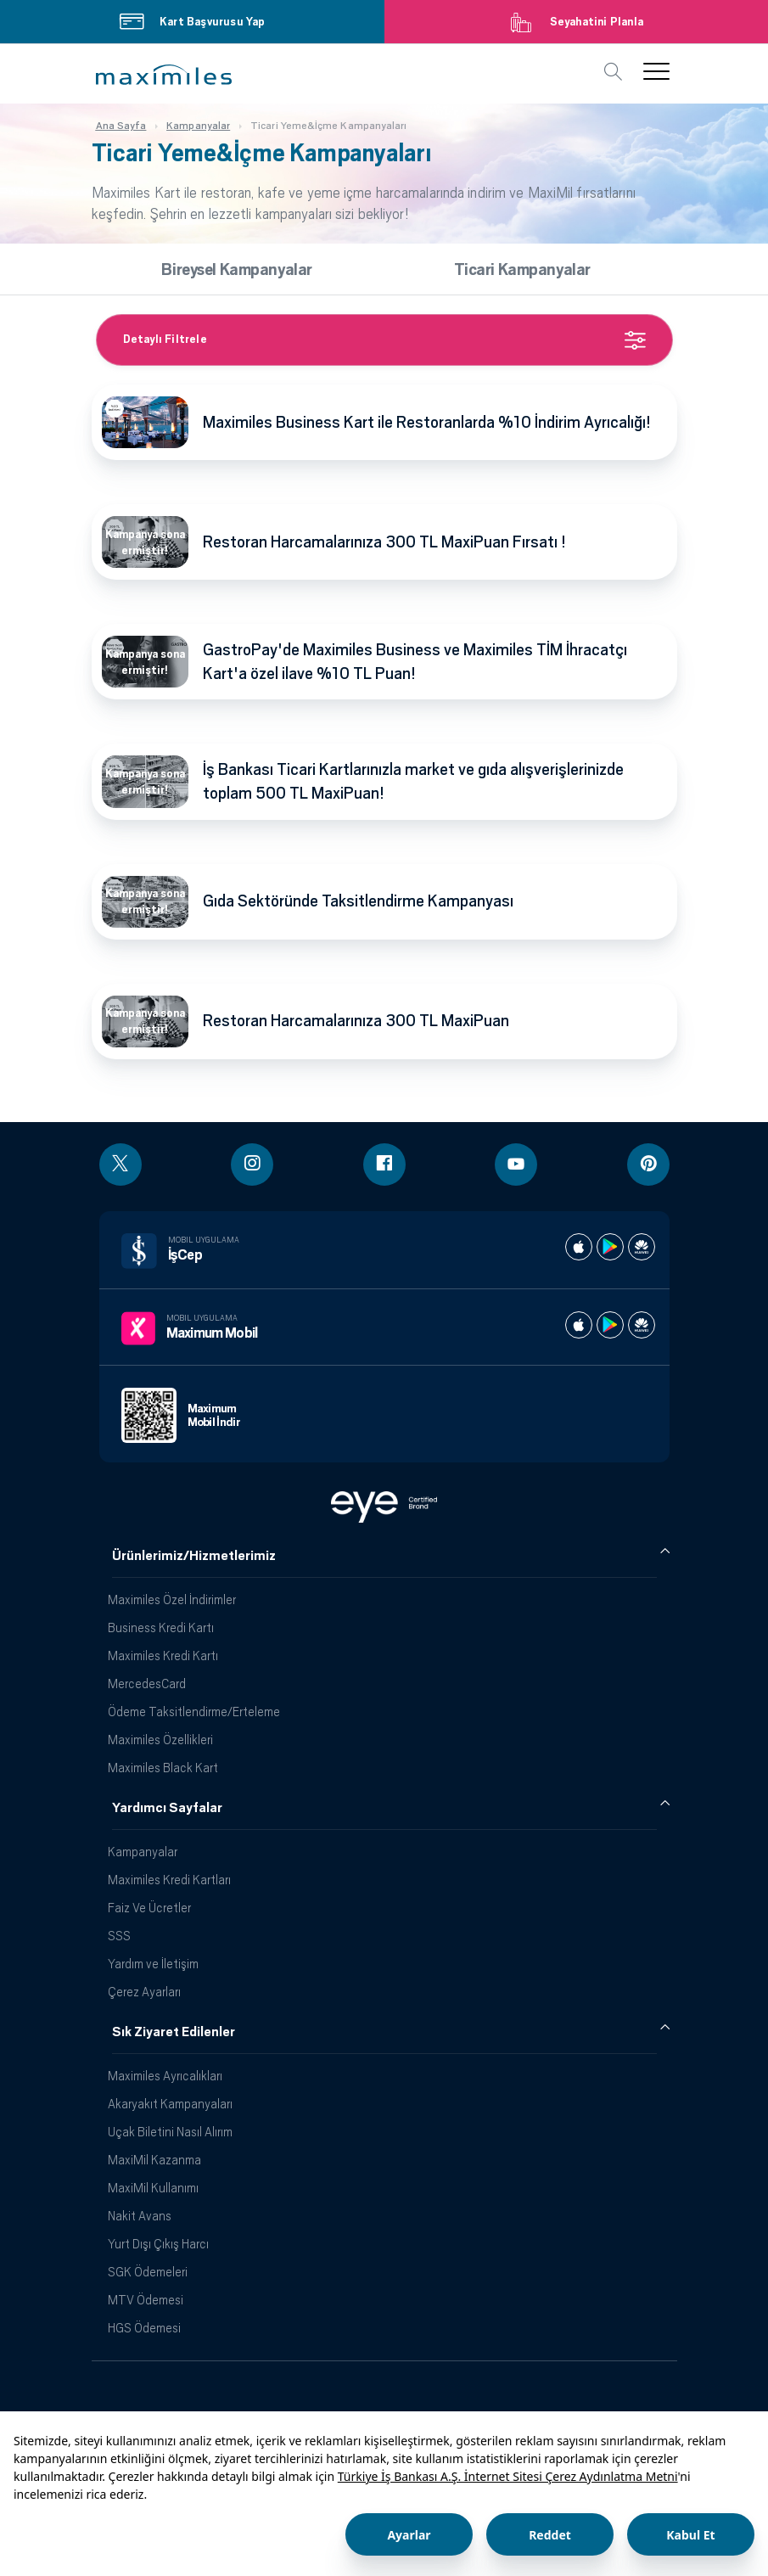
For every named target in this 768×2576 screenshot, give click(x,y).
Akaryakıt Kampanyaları (170, 2103)
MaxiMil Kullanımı (153, 2187)
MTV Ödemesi (145, 2300)
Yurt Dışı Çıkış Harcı (158, 2243)
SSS (119, 1935)
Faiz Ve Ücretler (149, 1907)
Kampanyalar (142, 1851)
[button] (164, 75)
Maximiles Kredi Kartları (169, 1879)
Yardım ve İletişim (153, 1963)
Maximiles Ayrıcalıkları (165, 2075)
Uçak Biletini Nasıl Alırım (170, 2131)
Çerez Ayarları (144, 1991)
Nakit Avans (139, 2215)
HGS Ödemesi (144, 2328)
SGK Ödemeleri (148, 2272)
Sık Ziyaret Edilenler (173, 2032)
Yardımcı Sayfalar (167, 1808)
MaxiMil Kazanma (154, 2159)
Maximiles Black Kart (163, 1767)
